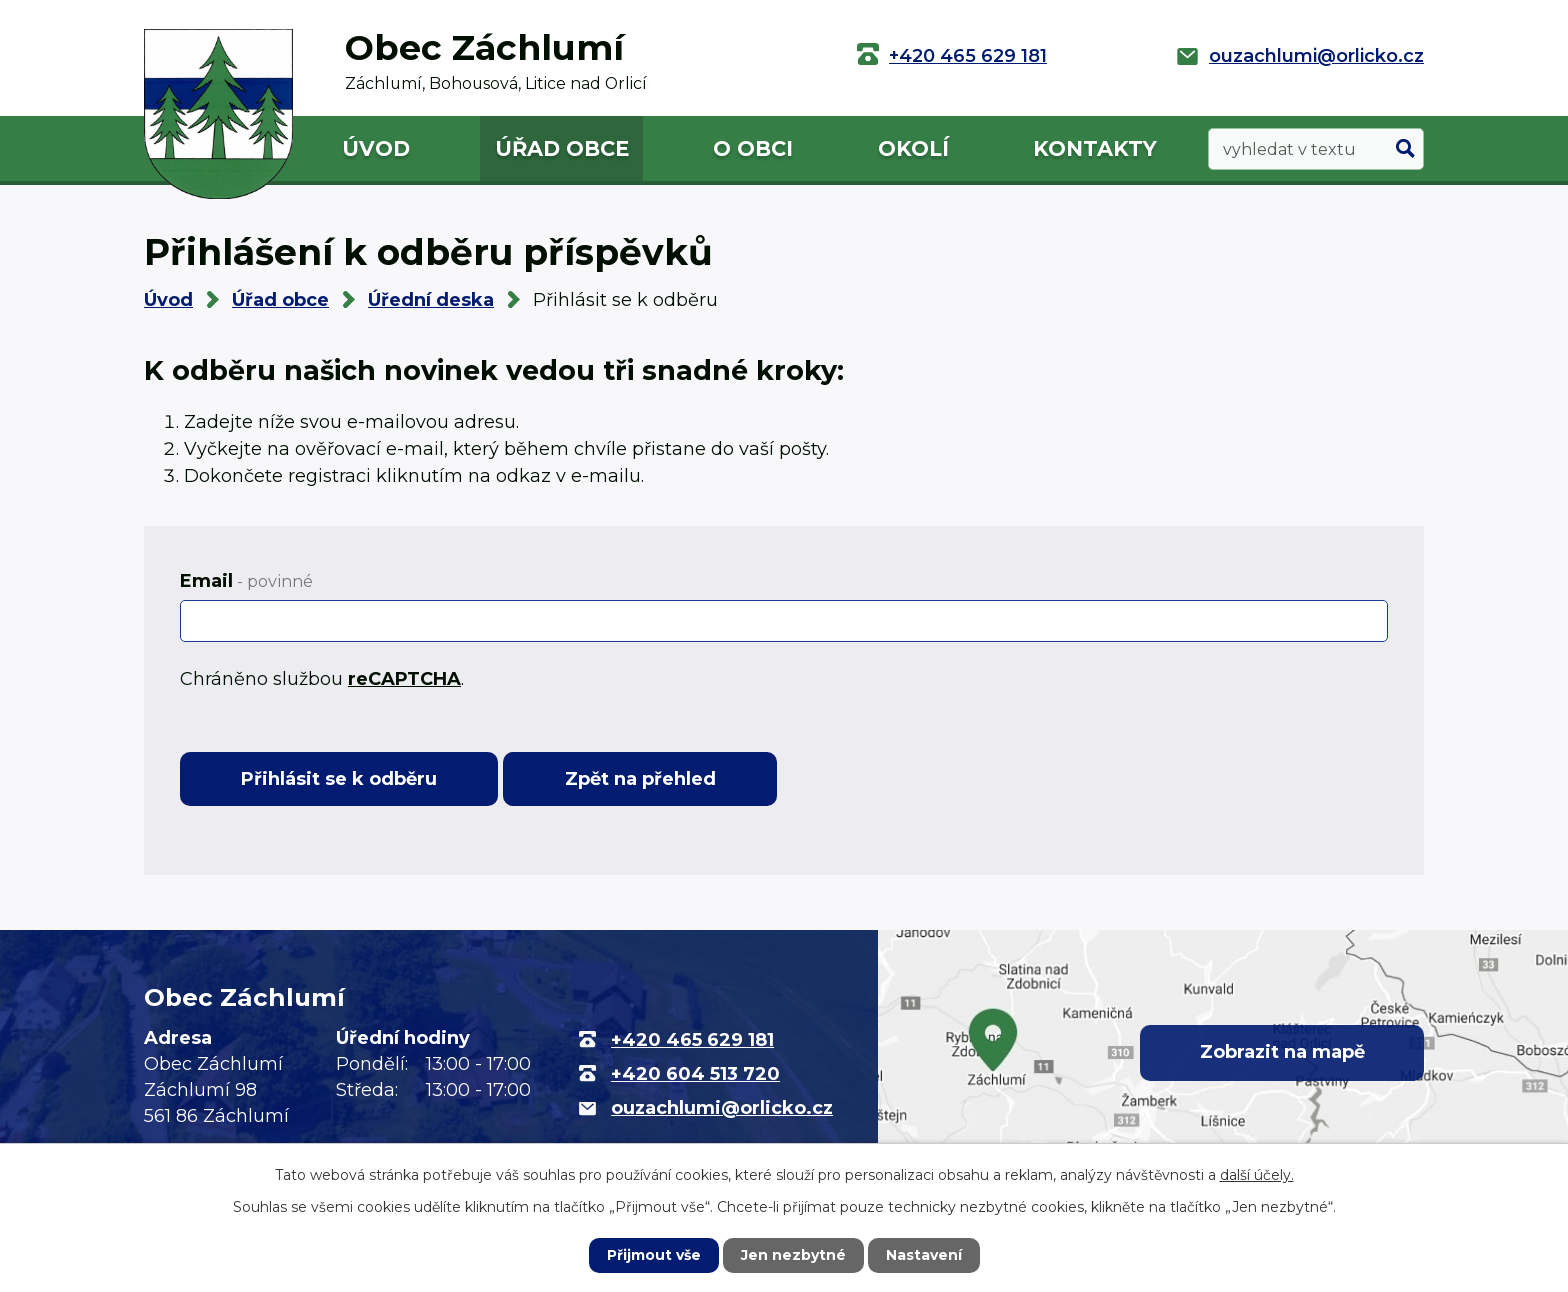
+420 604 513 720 (695, 1074)
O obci (753, 148)
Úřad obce (562, 148)
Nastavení (924, 1255)
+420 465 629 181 (968, 56)
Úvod (376, 148)
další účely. (1257, 1175)
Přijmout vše (654, 1255)
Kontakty (1095, 148)
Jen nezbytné (793, 1255)
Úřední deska (431, 300)
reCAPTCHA (404, 679)
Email (246, 581)
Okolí (913, 148)
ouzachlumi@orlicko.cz (1316, 56)
